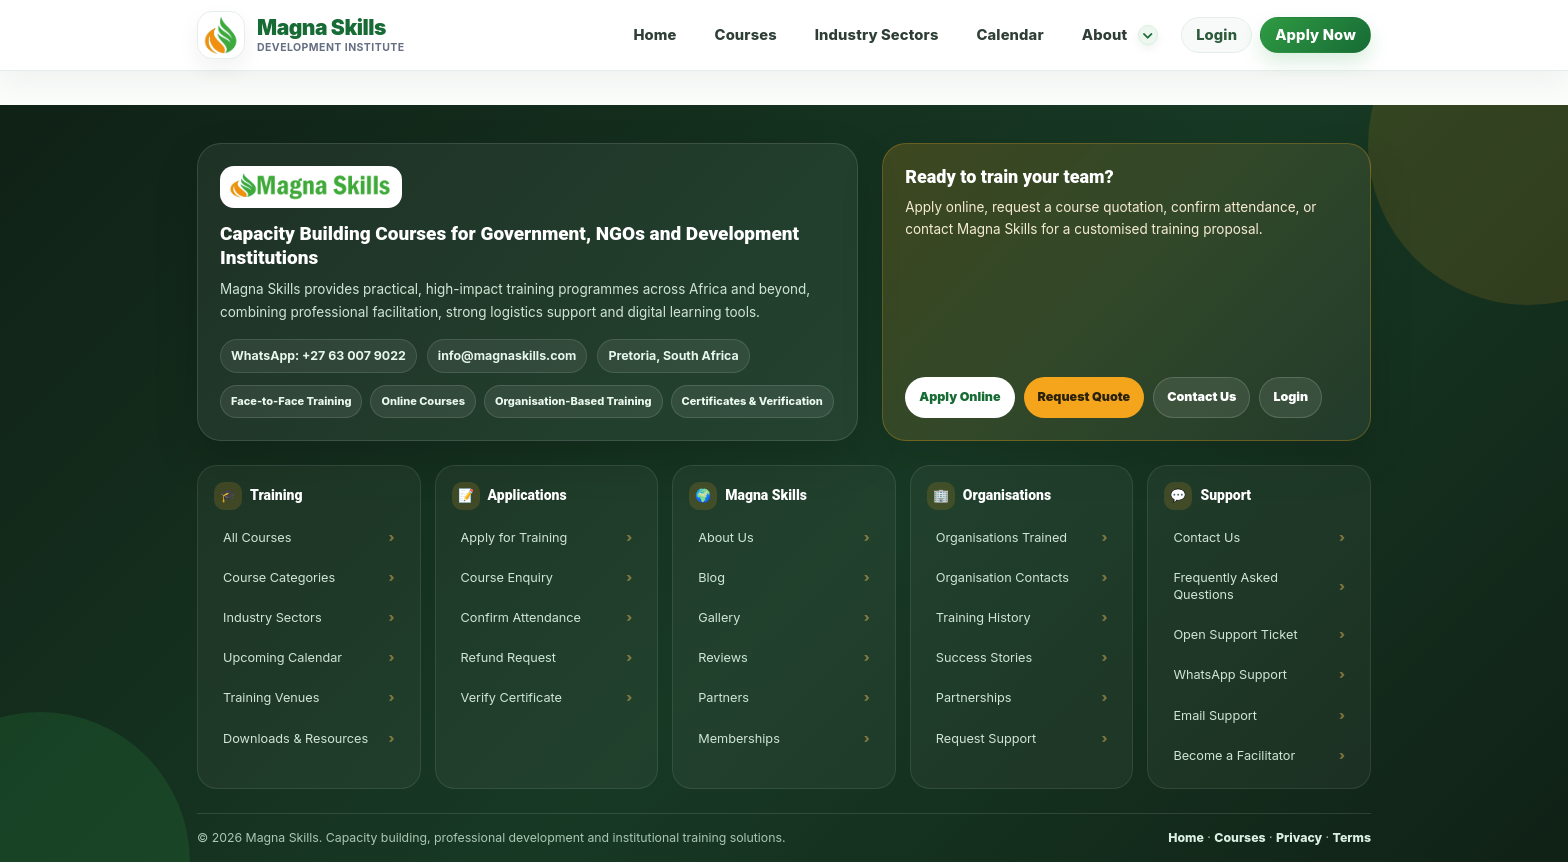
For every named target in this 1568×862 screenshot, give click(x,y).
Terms (1352, 837)
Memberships (739, 738)
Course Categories (279, 577)
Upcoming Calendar (282, 657)
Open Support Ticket (1235, 634)
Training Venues (271, 697)
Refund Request (508, 657)
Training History (983, 617)
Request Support (986, 738)
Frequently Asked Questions (1225, 586)
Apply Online (959, 396)
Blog (711, 577)
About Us (726, 537)
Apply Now (1315, 35)
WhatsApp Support (1230, 674)
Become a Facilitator (1234, 755)
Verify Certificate (511, 697)
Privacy (1299, 837)
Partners (723, 697)
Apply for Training (514, 537)
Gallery (719, 617)
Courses (746, 35)
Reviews (723, 657)
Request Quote (1084, 396)
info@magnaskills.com (507, 355)
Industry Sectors (877, 35)
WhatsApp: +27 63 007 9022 (318, 355)
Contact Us (1201, 396)
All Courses (257, 537)
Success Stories (984, 657)
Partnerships (974, 697)
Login (1216, 35)
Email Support (1215, 715)
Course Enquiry (507, 577)
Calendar (1009, 35)
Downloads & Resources (295, 738)
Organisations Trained (1001, 537)
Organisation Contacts (1002, 577)
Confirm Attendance (521, 617)
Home (654, 35)
